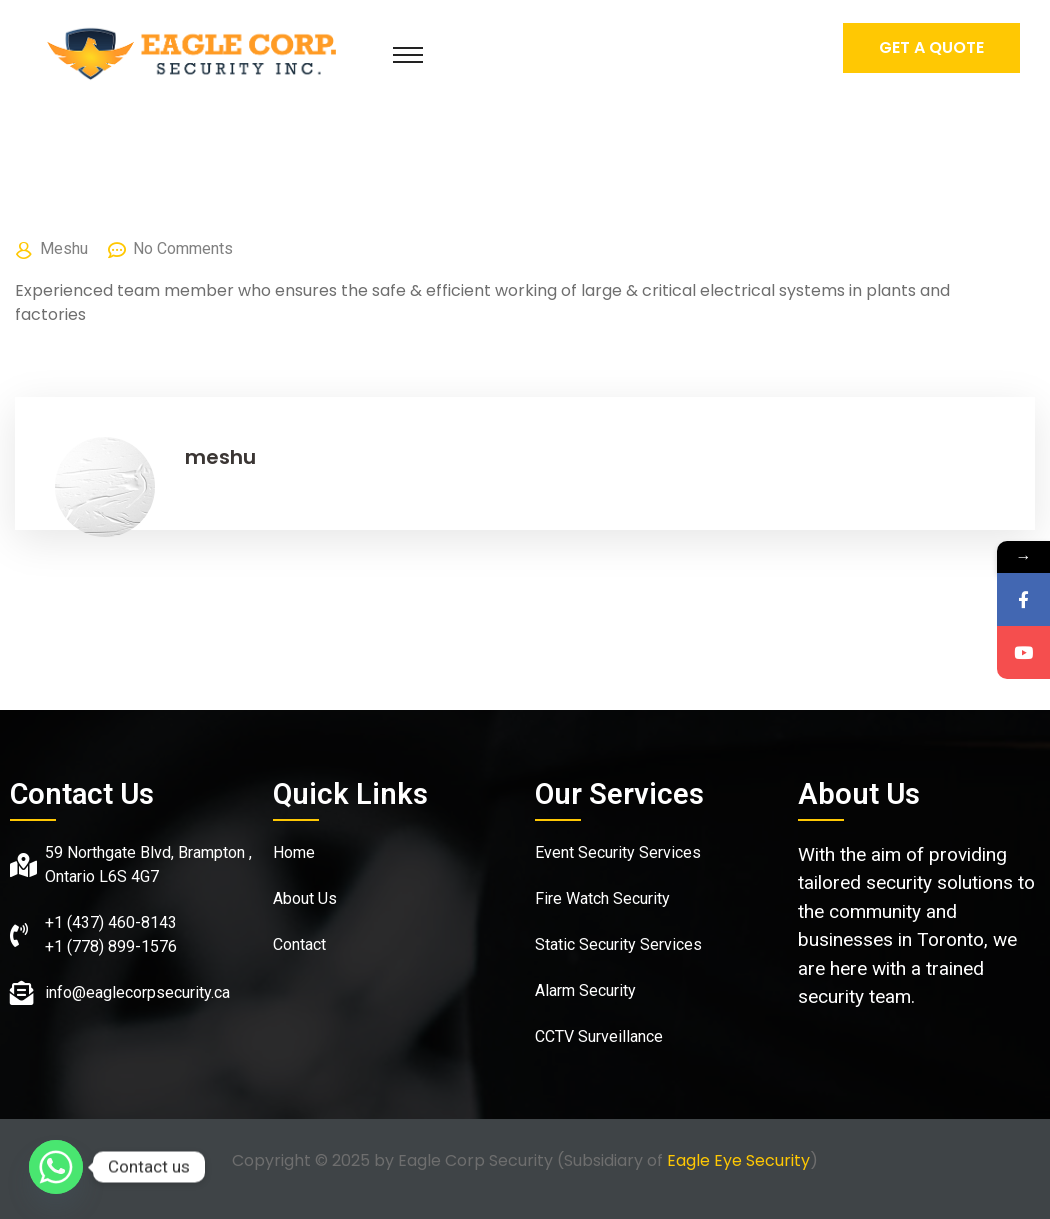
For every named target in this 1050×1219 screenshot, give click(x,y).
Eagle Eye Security (738, 1160)
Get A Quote (931, 47)
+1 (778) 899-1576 (111, 946)
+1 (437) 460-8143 (111, 922)
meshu (64, 248)
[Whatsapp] (56, 1167)
